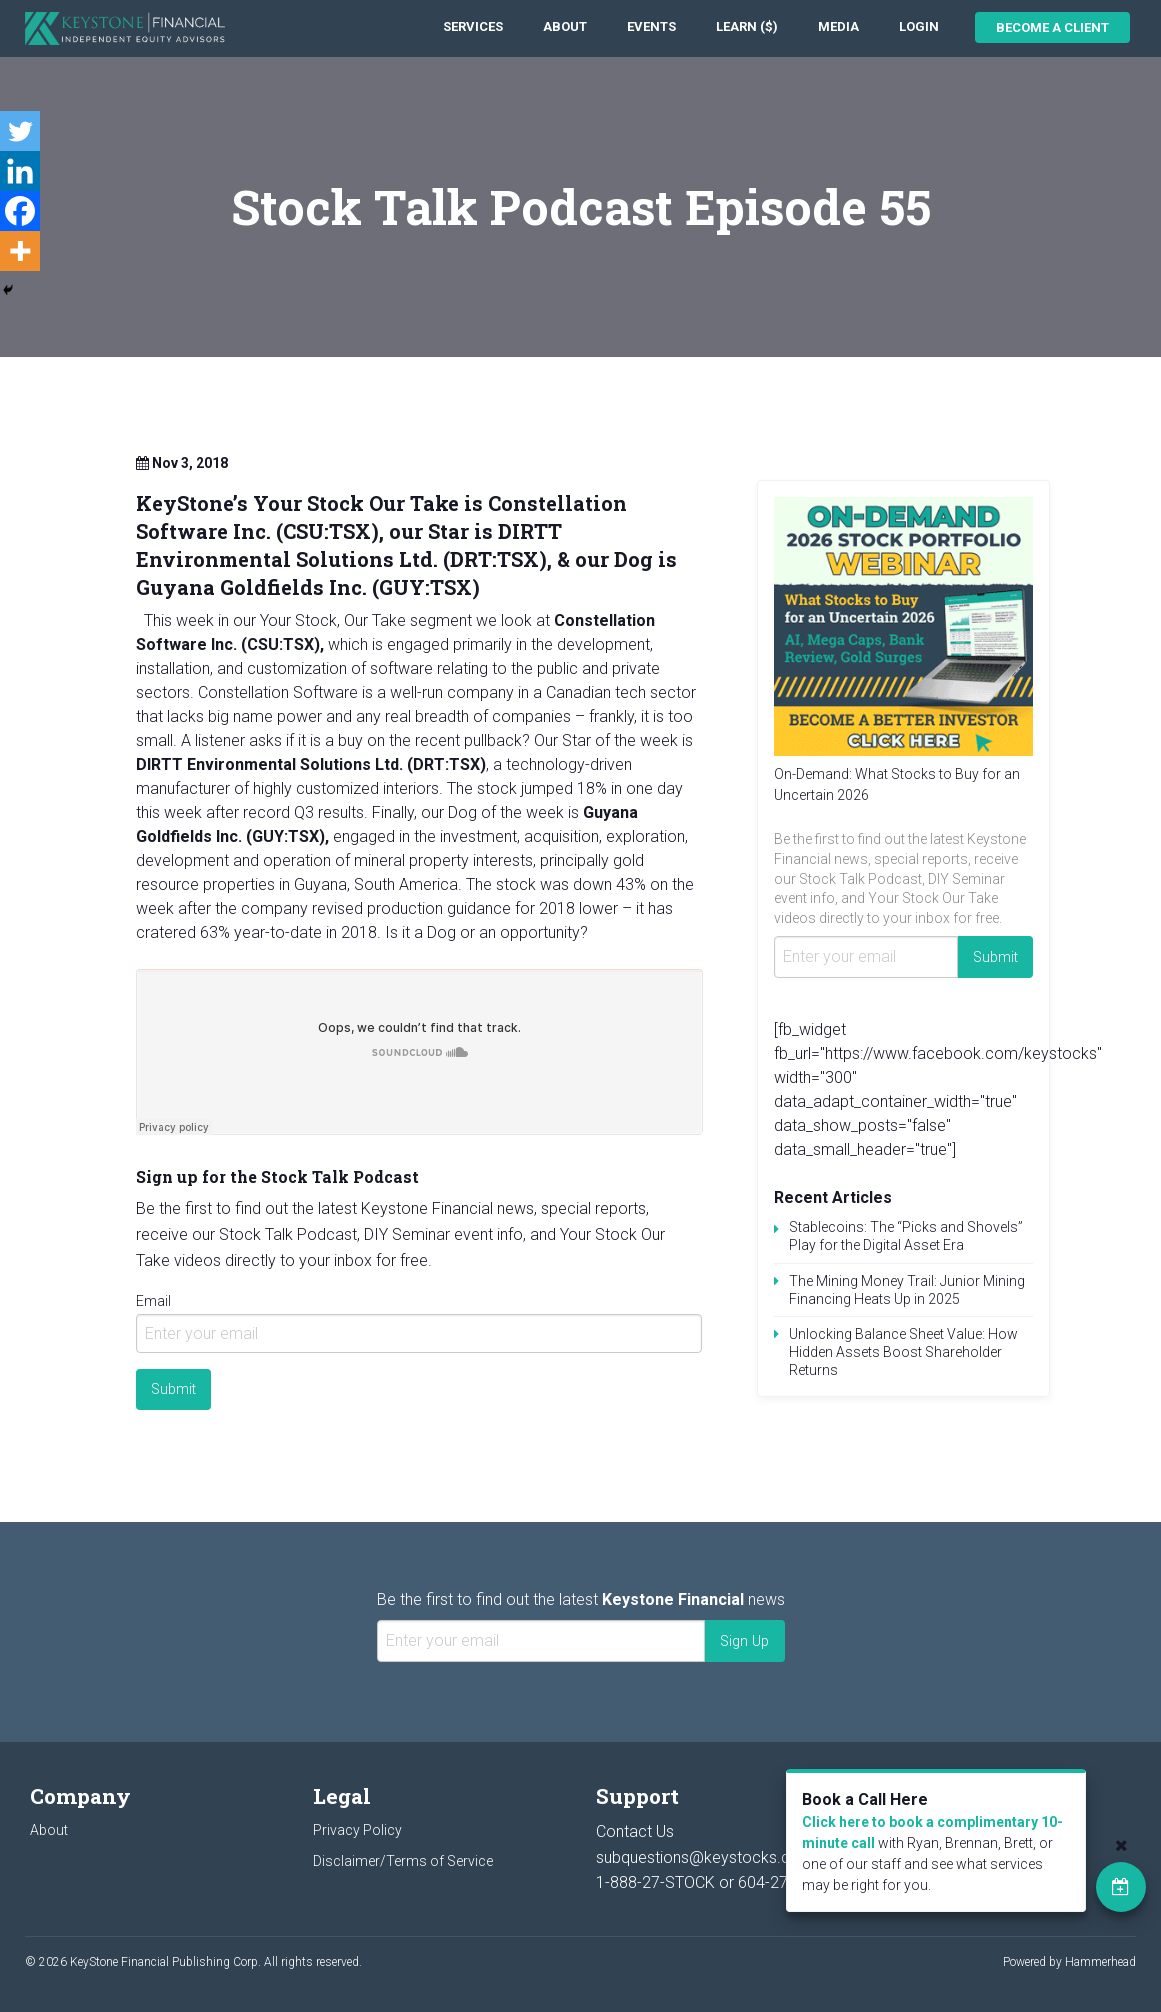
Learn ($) (747, 26)
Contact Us (635, 1831)
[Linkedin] (20, 171)
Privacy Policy (357, 1830)
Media (838, 26)
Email (153, 1301)
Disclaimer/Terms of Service (403, 1861)
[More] (20, 251)
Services (473, 26)
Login (919, 26)
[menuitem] (473, 27)
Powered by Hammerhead (1069, 1962)
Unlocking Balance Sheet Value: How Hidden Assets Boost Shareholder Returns (903, 1352)
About (565, 26)
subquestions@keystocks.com (705, 1857)
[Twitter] (20, 131)
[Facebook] (20, 211)
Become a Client (1052, 27)
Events (651, 26)
